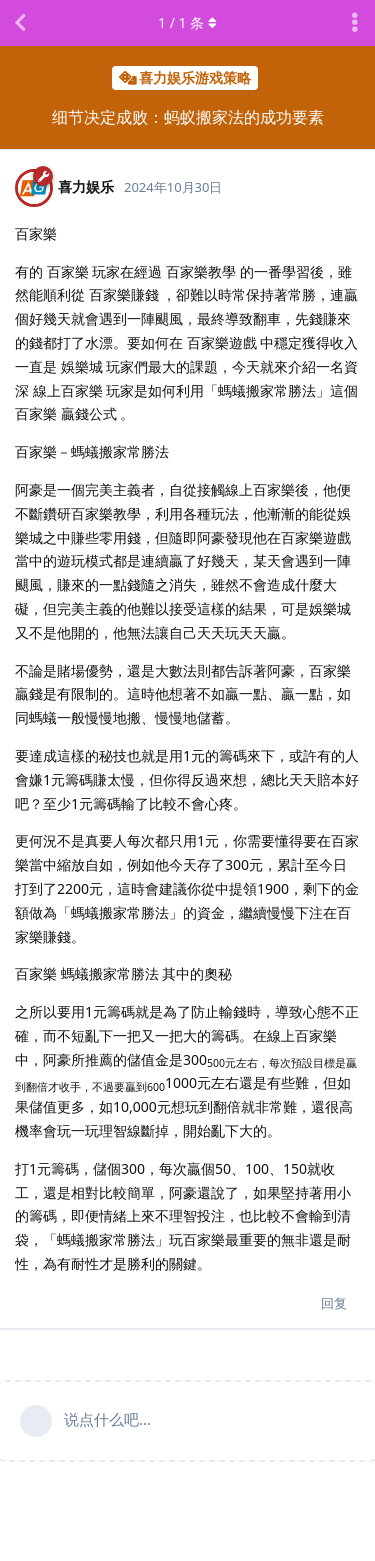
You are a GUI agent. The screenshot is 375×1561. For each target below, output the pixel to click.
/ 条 (187, 22)
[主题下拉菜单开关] (355, 23)
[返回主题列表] (20, 23)
